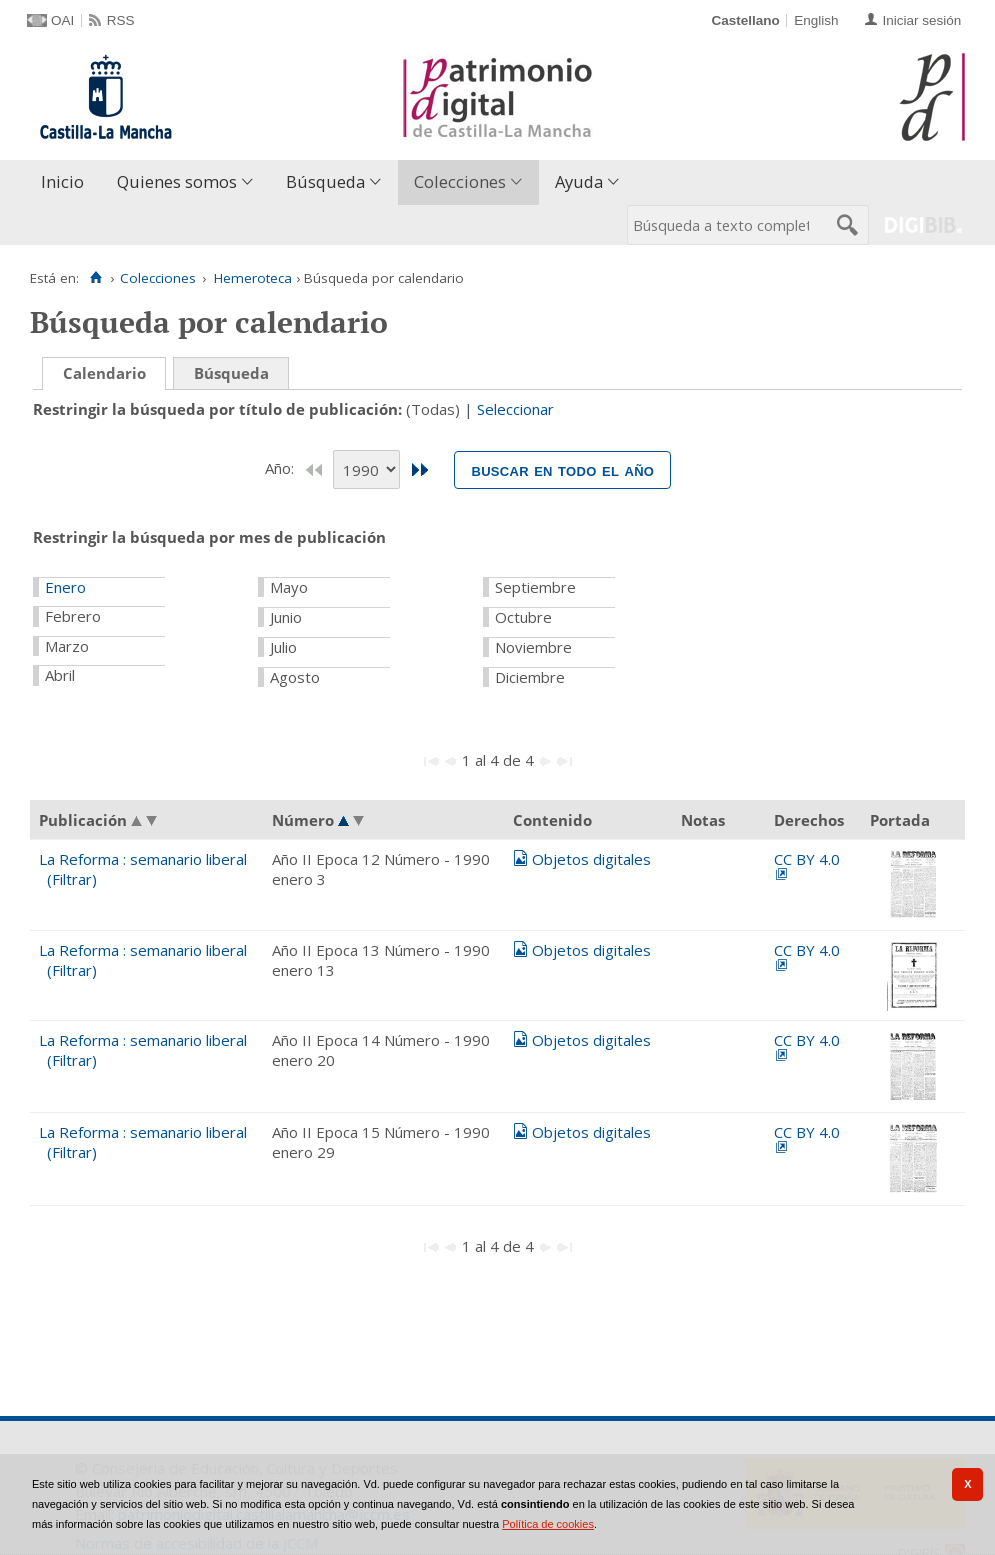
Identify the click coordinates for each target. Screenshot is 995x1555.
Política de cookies (548, 1524)
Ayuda (579, 181)
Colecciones (460, 181)
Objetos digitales (591, 859)
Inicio (62, 181)
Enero (65, 587)
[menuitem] (67, 182)
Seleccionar (515, 409)
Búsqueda (325, 181)
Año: (281, 468)
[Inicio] (95, 278)
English (816, 20)
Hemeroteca (253, 278)
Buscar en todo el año (562, 470)
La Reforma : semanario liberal (143, 859)
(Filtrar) (72, 879)
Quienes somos (177, 181)
